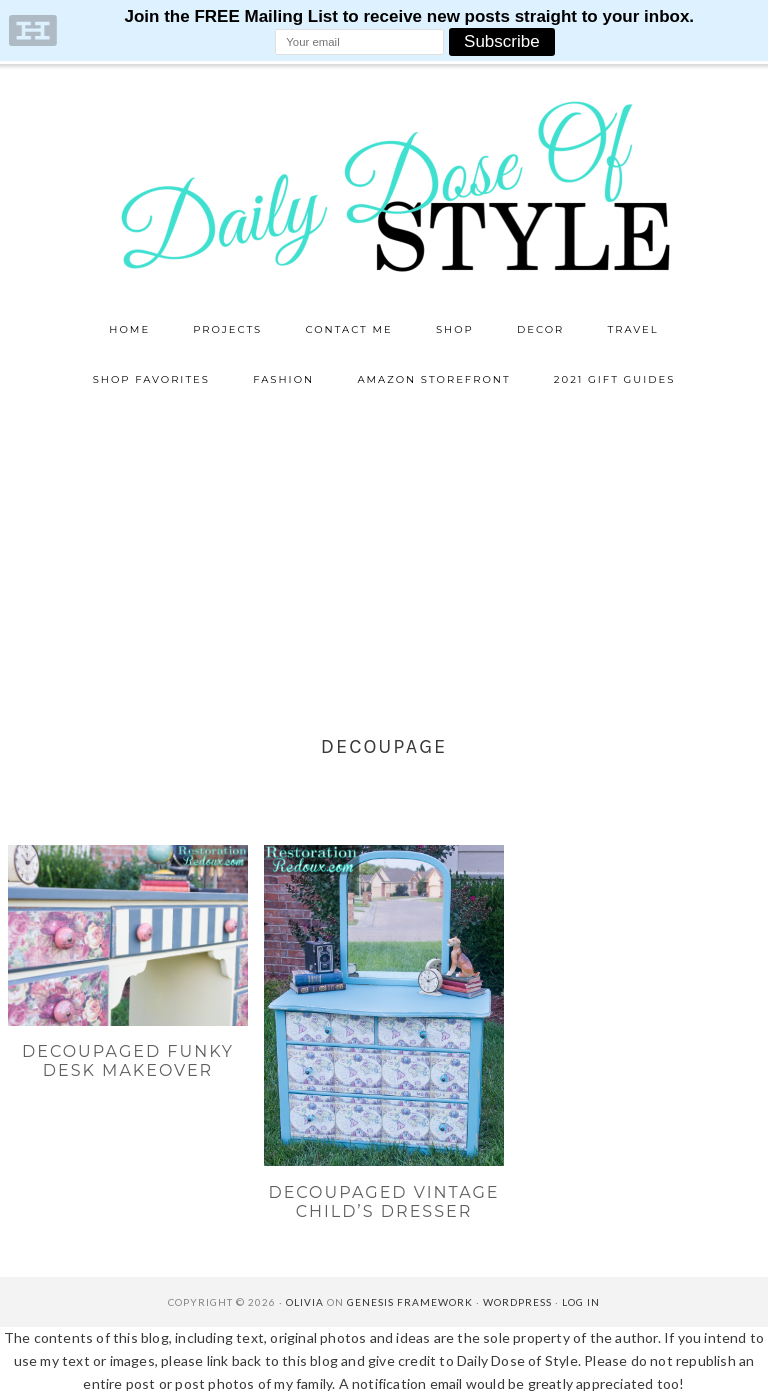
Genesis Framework (410, 1302)
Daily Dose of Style (384, 185)
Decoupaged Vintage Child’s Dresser (383, 1202)
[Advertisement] (384, 555)
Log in (581, 1302)
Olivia (305, 1302)
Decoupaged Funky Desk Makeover (128, 1061)
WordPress (517, 1302)
